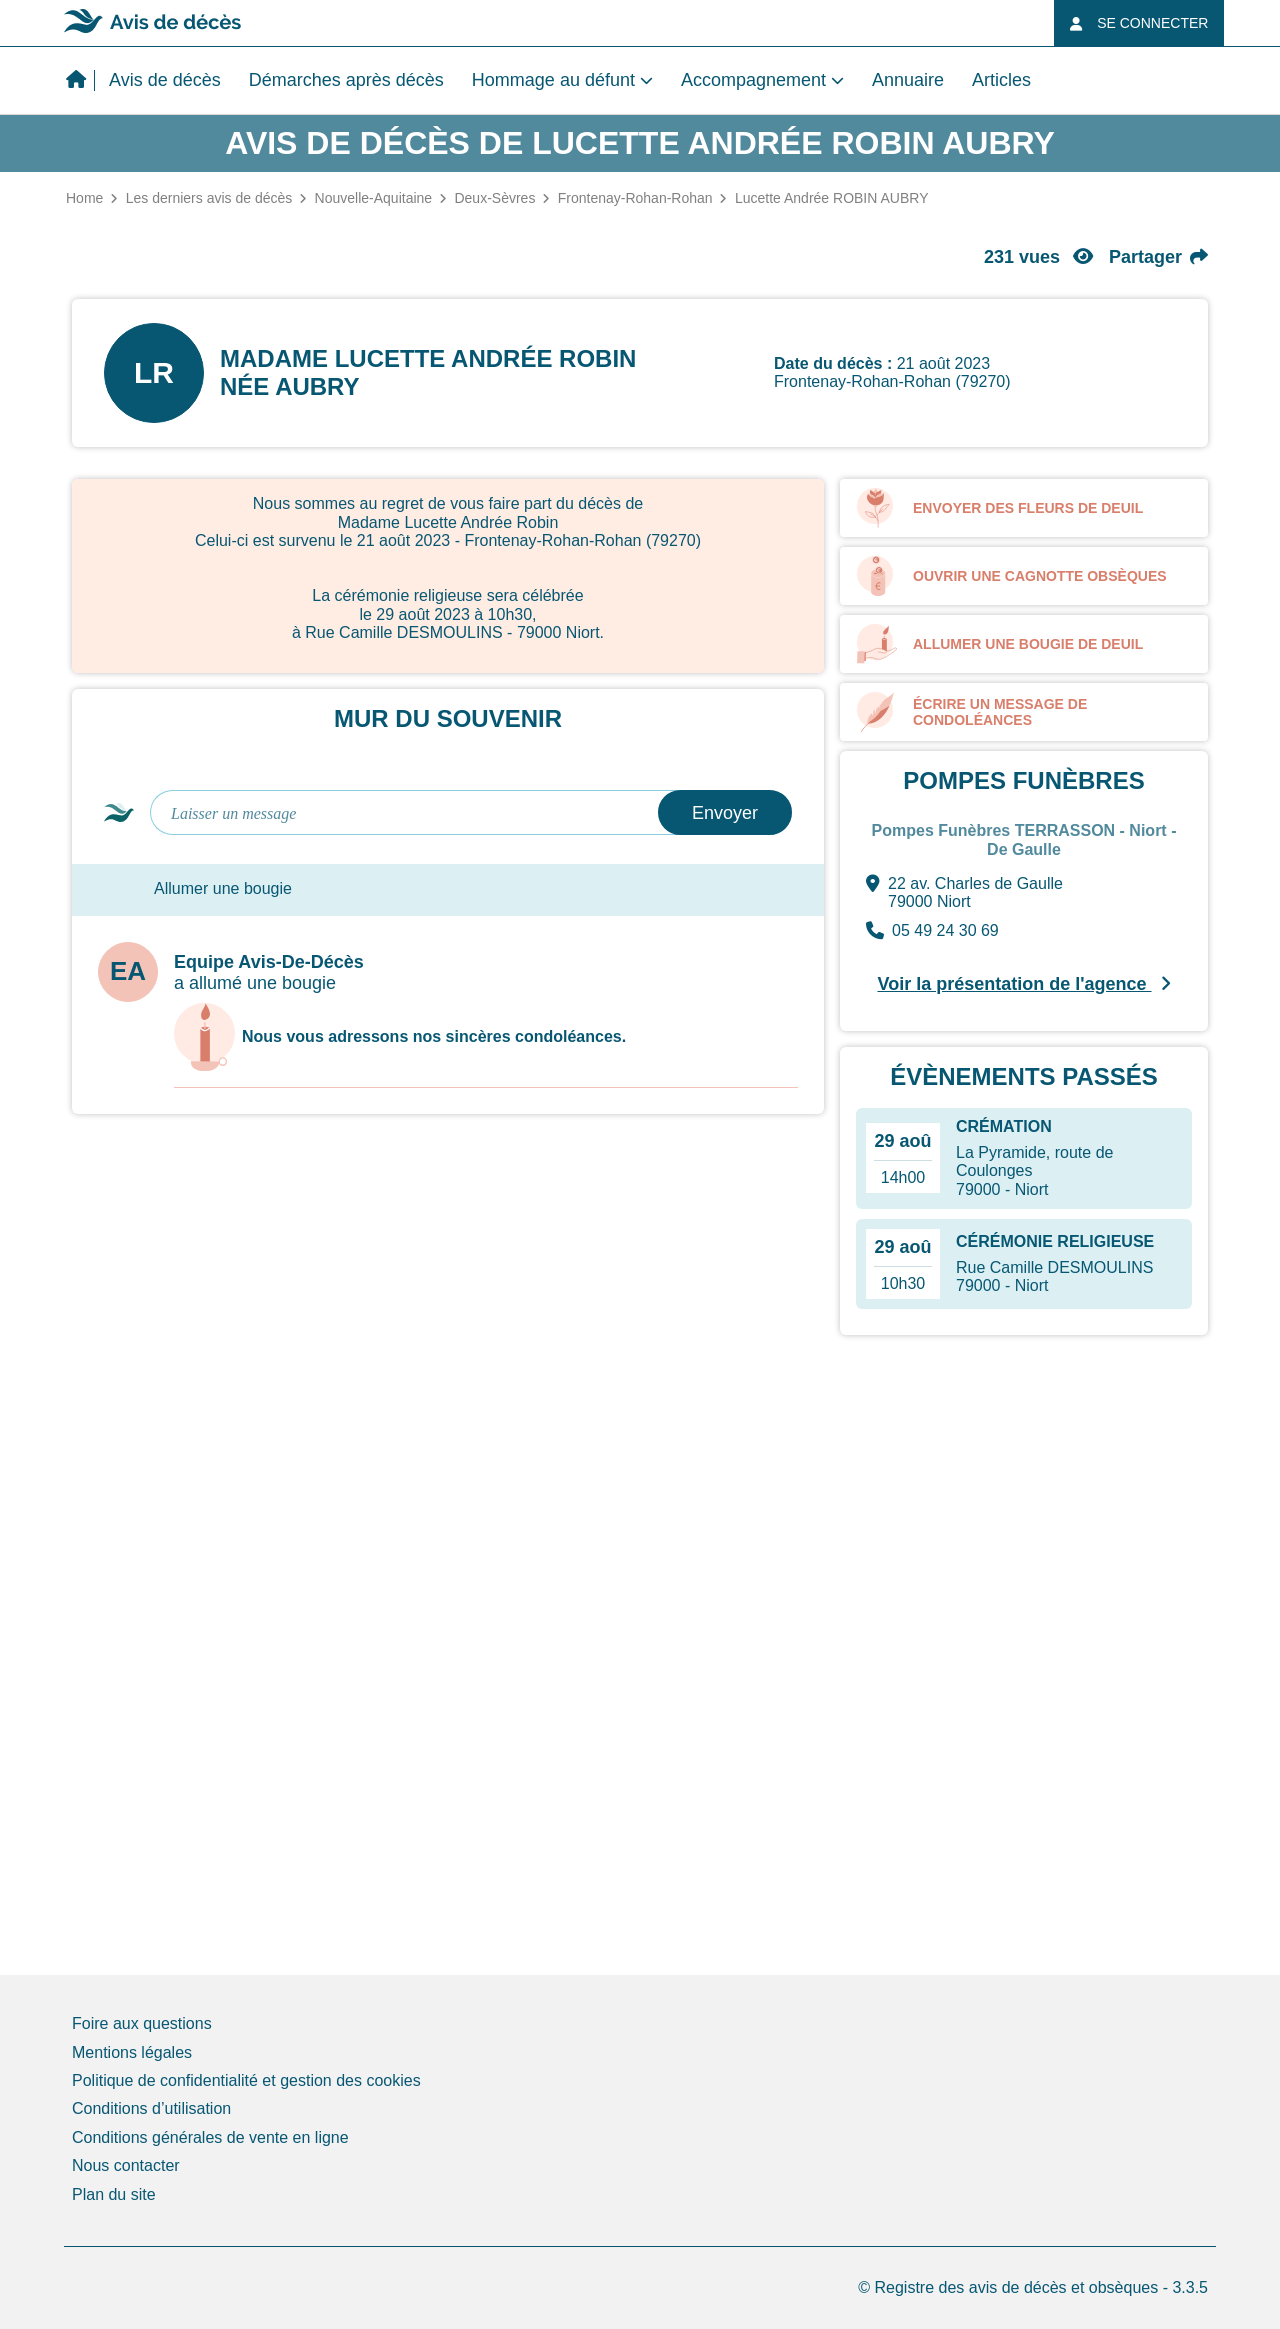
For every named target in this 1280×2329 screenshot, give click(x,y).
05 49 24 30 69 (932, 931)
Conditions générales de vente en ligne (210, 2137)
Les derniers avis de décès (209, 198)
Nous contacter (126, 2165)
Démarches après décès (346, 80)
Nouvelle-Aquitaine (374, 198)
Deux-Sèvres (494, 198)
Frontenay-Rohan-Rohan (635, 198)
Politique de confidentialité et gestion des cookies (246, 2080)
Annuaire (908, 80)
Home (84, 198)
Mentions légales (132, 2052)
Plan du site (114, 2194)
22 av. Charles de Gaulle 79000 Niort (964, 893)
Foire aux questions (142, 2023)
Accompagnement (753, 80)
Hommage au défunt (553, 80)
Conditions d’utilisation (151, 2108)
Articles (1001, 80)
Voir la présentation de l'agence (1023, 984)
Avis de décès (165, 80)
